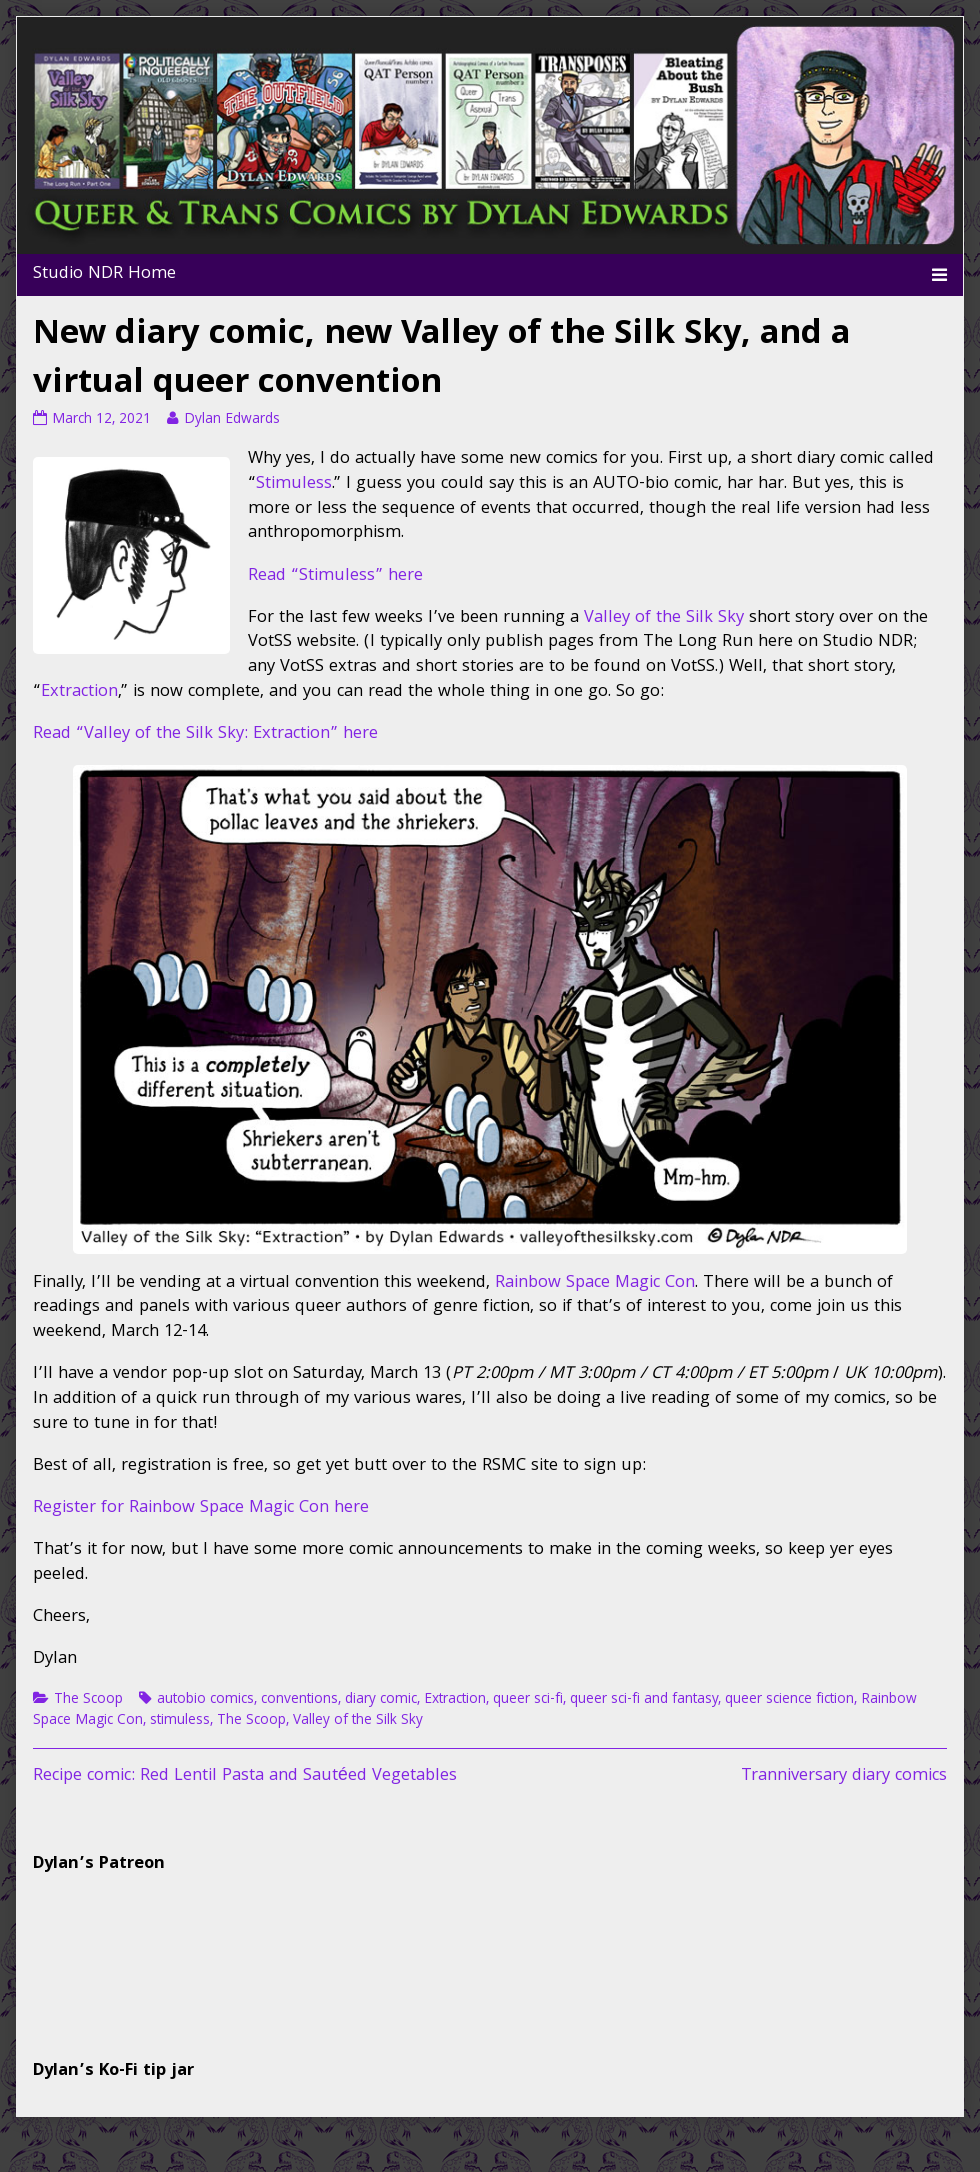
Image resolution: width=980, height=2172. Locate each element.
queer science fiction (789, 1700)
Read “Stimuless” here (335, 576)
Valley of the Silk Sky (664, 618)
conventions (299, 1700)
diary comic (381, 1700)
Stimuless (294, 484)
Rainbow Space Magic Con (595, 1283)
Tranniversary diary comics (844, 1776)
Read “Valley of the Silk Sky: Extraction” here (205, 734)
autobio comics (205, 1700)
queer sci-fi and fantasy (644, 1700)
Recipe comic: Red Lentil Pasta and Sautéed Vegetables (245, 1776)
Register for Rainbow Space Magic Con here (201, 1508)
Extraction (79, 692)
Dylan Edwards (231, 420)
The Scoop (88, 1700)
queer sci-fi (528, 1700)
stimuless (180, 1721)
